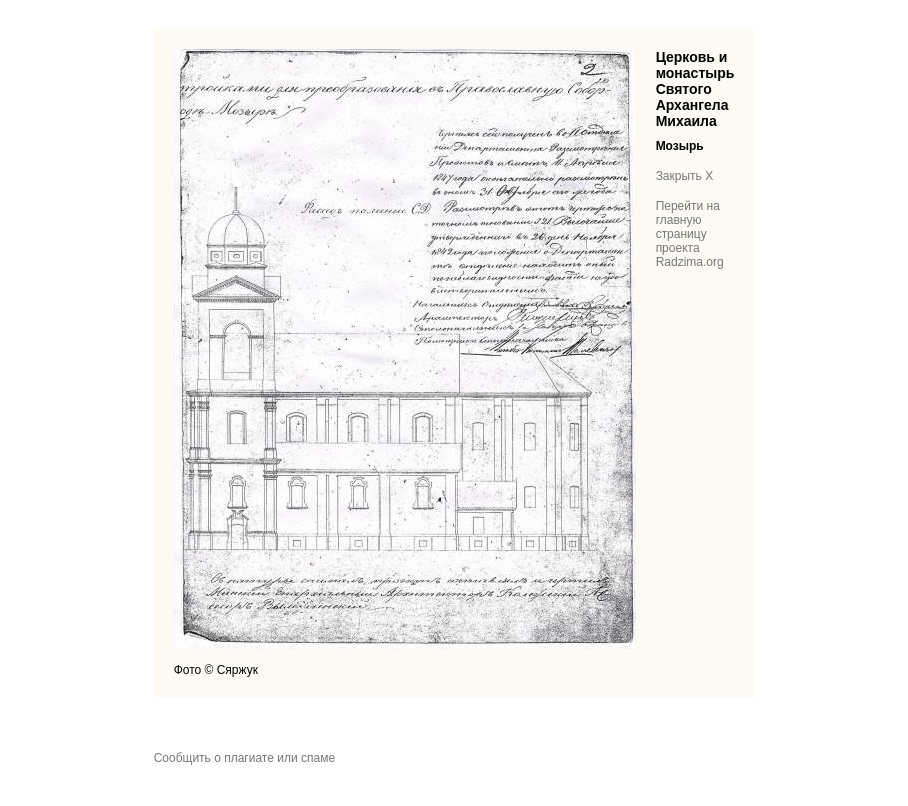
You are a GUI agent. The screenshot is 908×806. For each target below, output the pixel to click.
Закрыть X (685, 176)
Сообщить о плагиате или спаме (244, 758)
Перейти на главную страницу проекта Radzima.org (690, 234)
